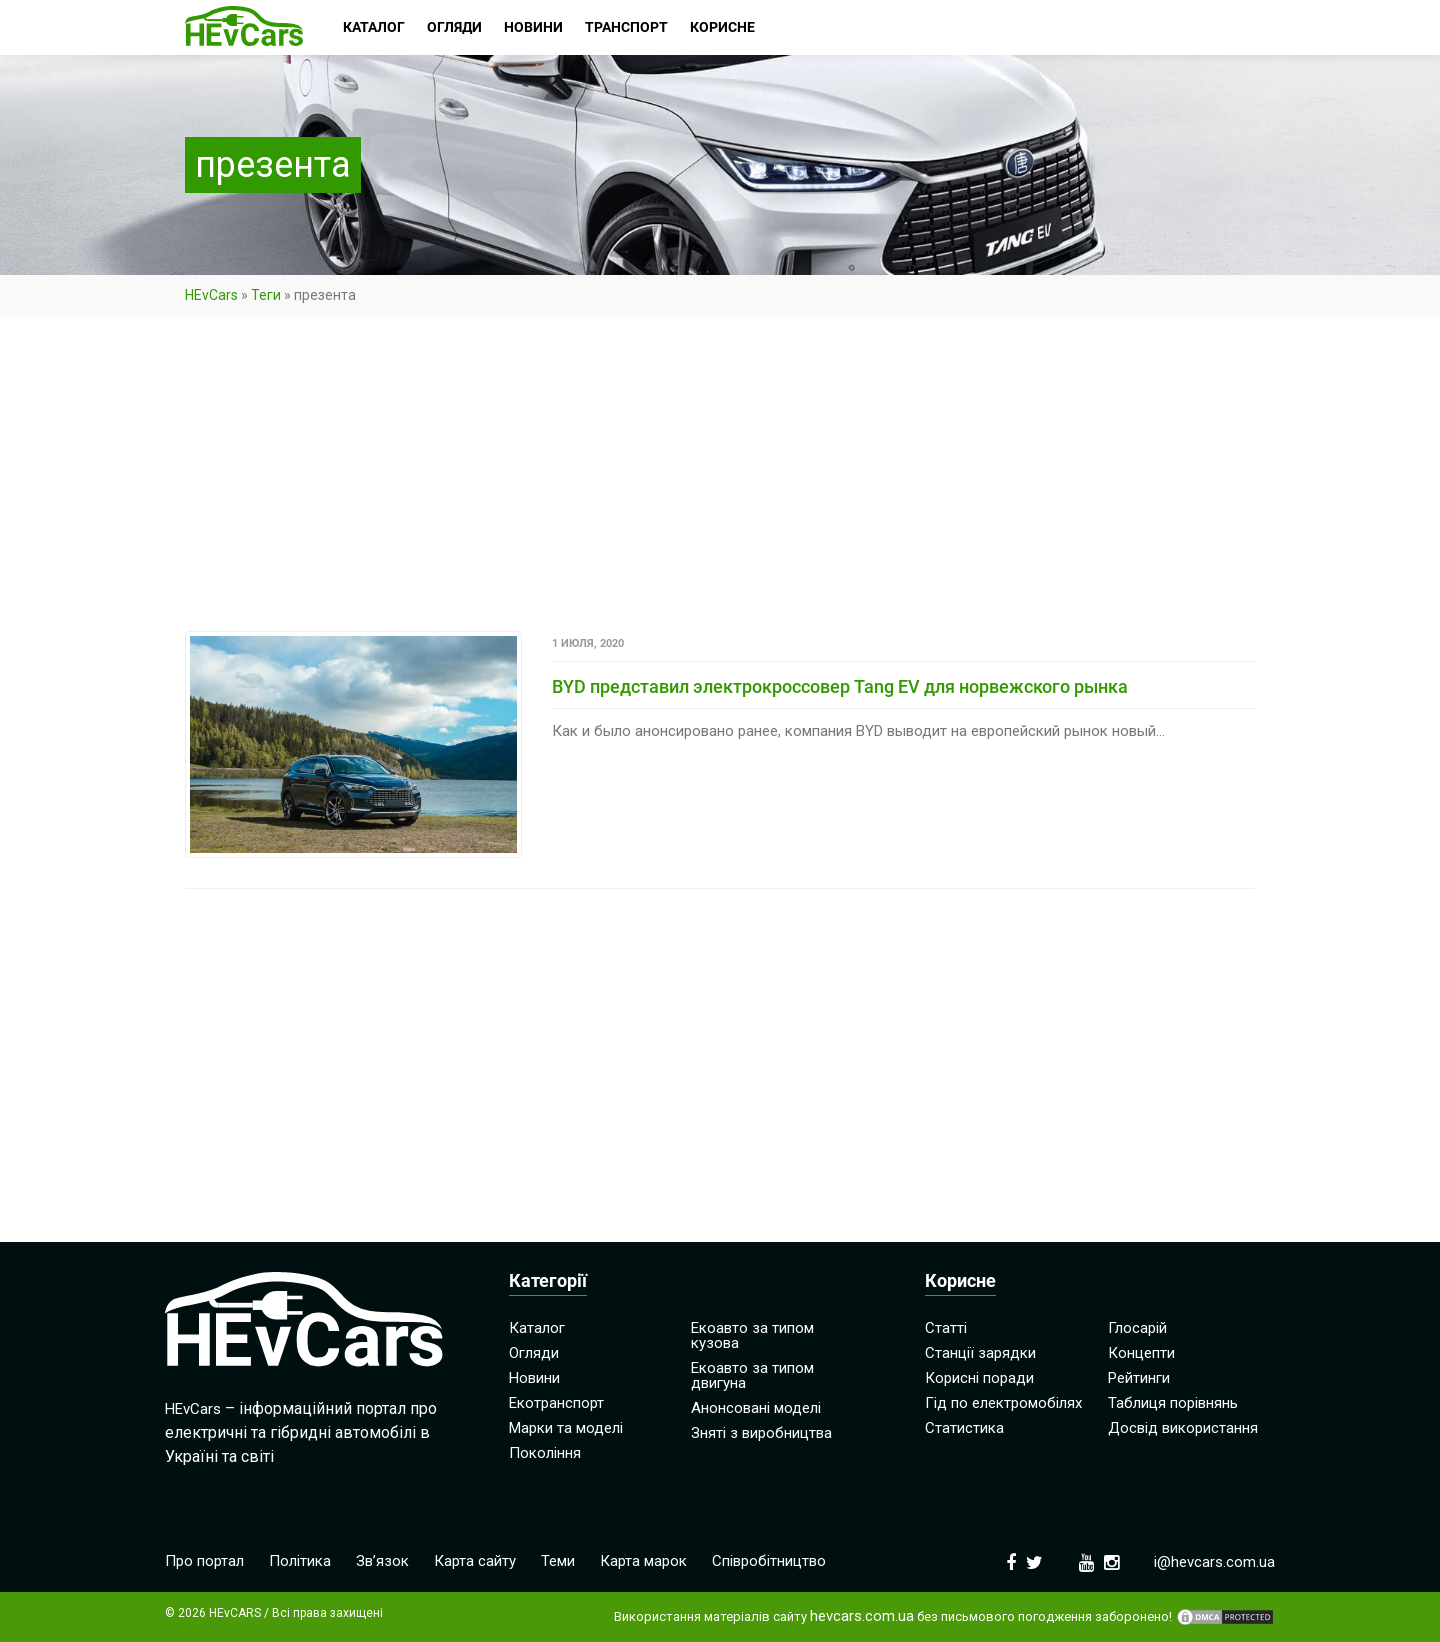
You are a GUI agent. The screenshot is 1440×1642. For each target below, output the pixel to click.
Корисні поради (979, 1378)
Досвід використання (1183, 1428)
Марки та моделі (566, 1428)
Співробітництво (769, 1561)
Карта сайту (475, 1561)
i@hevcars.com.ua (1214, 1562)
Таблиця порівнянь (1173, 1403)
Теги (266, 295)
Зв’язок (382, 1561)
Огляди (534, 1353)
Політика (300, 1561)
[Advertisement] (720, 483)
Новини (534, 1378)
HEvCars (211, 295)
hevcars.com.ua (862, 1616)
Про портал (204, 1561)
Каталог (537, 1328)
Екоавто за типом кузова (752, 1335)
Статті (946, 1328)
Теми (558, 1561)
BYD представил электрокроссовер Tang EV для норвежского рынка (840, 686)
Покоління (545, 1453)
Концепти (1141, 1353)
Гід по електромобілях (1003, 1403)
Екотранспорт (556, 1403)
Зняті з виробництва (761, 1433)
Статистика (964, 1428)
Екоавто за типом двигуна (752, 1375)
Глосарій (1137, 1328)
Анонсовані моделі (756, 1408)
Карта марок (643, 1561)
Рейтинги (1139, 1378)
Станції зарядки (980, 1353)
